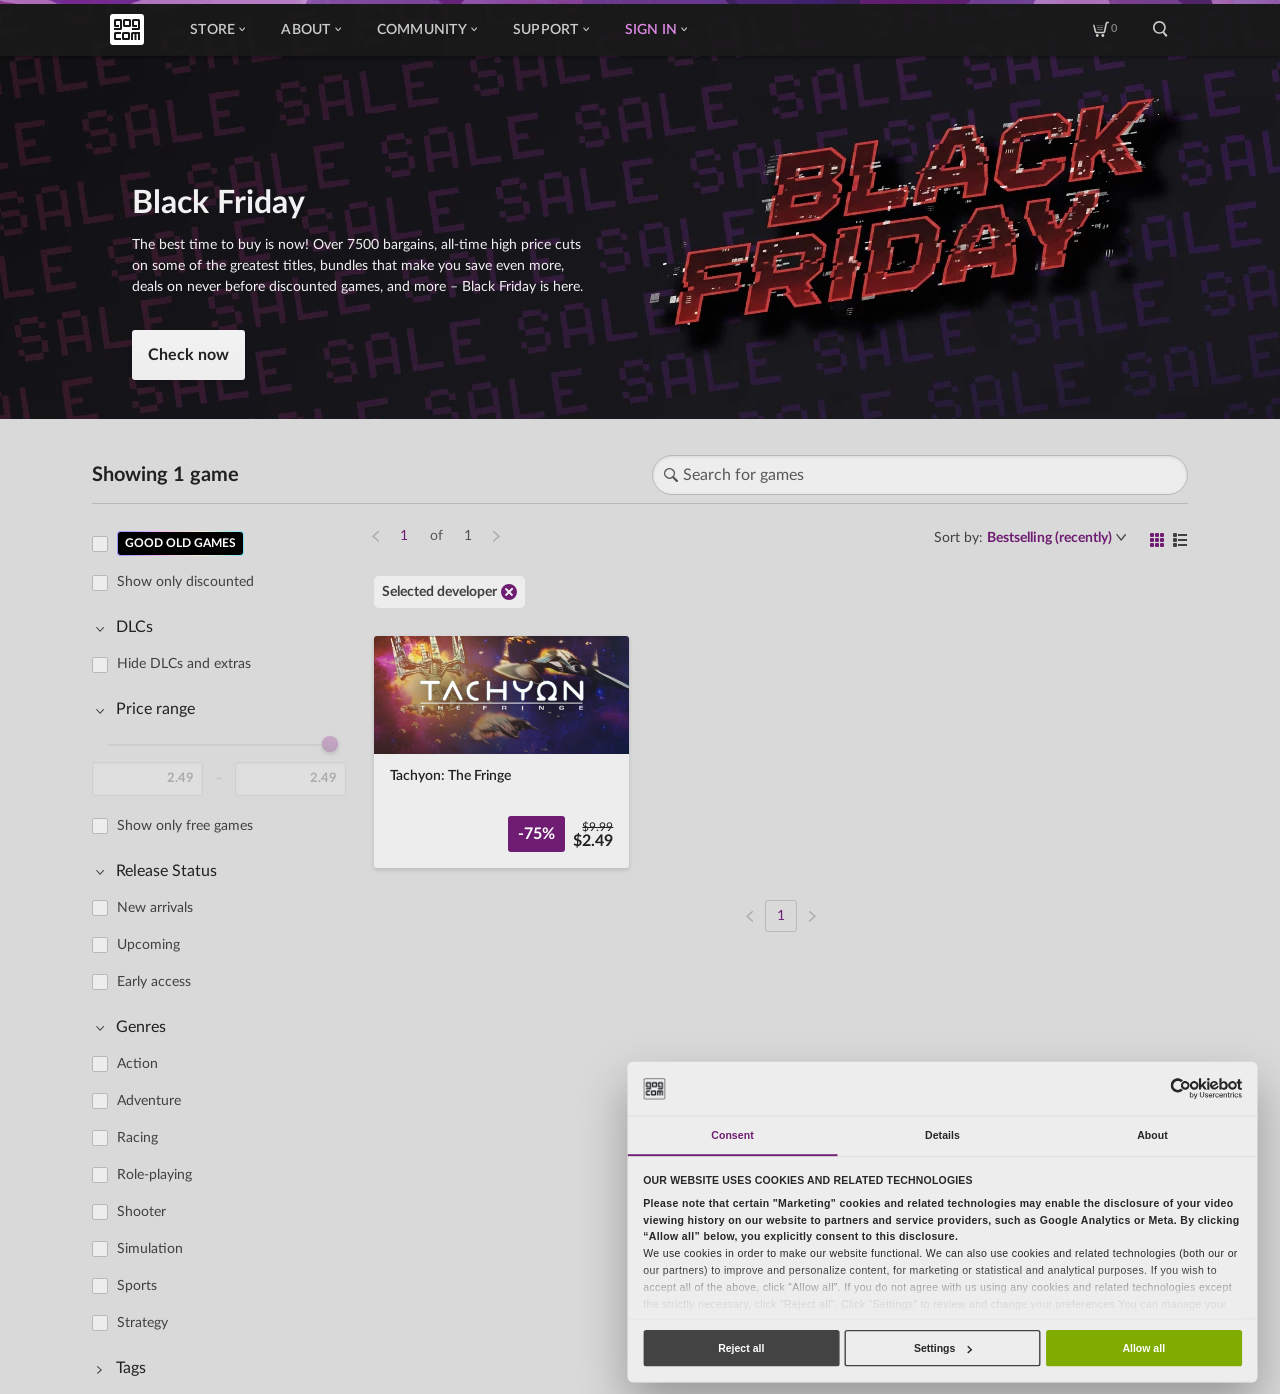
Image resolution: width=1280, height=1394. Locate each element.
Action (137, 1064)
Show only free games (185, 826)
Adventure (149, 1101)
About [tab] (1152, 1135)
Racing (137, 1138)
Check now (188, 355)
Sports (137, 1286)
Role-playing (154, 1175)
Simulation (150, 1249)
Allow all (1143, 1348)
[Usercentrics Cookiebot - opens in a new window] (1180, 1088)
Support (551, 30)
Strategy (142, 1323)
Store (217, 30)
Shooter (141, 1212)
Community (427, 30)
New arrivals (155, 908)
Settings (943, 1348)
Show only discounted (185, 582)
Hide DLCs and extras (184, 664)
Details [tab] (942, 1135)
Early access (154, 982)
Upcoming (148, 945)
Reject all (741, 1348)
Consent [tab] (732, 1135)
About (310, 30)
